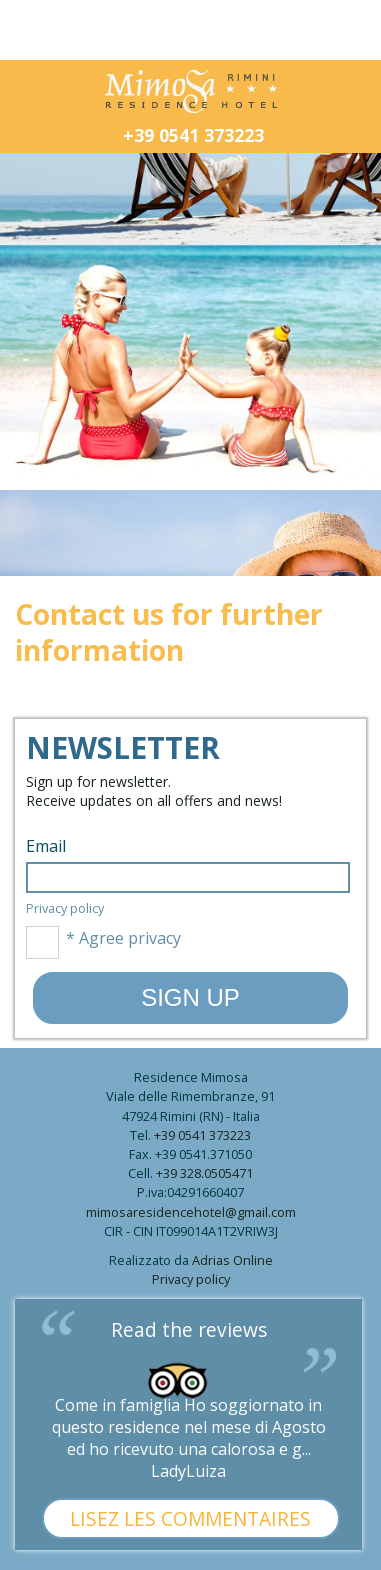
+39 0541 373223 (193, 135)
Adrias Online (232, 1260)
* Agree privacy (103, 942)
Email (46, 846)
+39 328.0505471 (204, 1173)
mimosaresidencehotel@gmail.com (191, 1212)
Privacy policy (65, 908)
